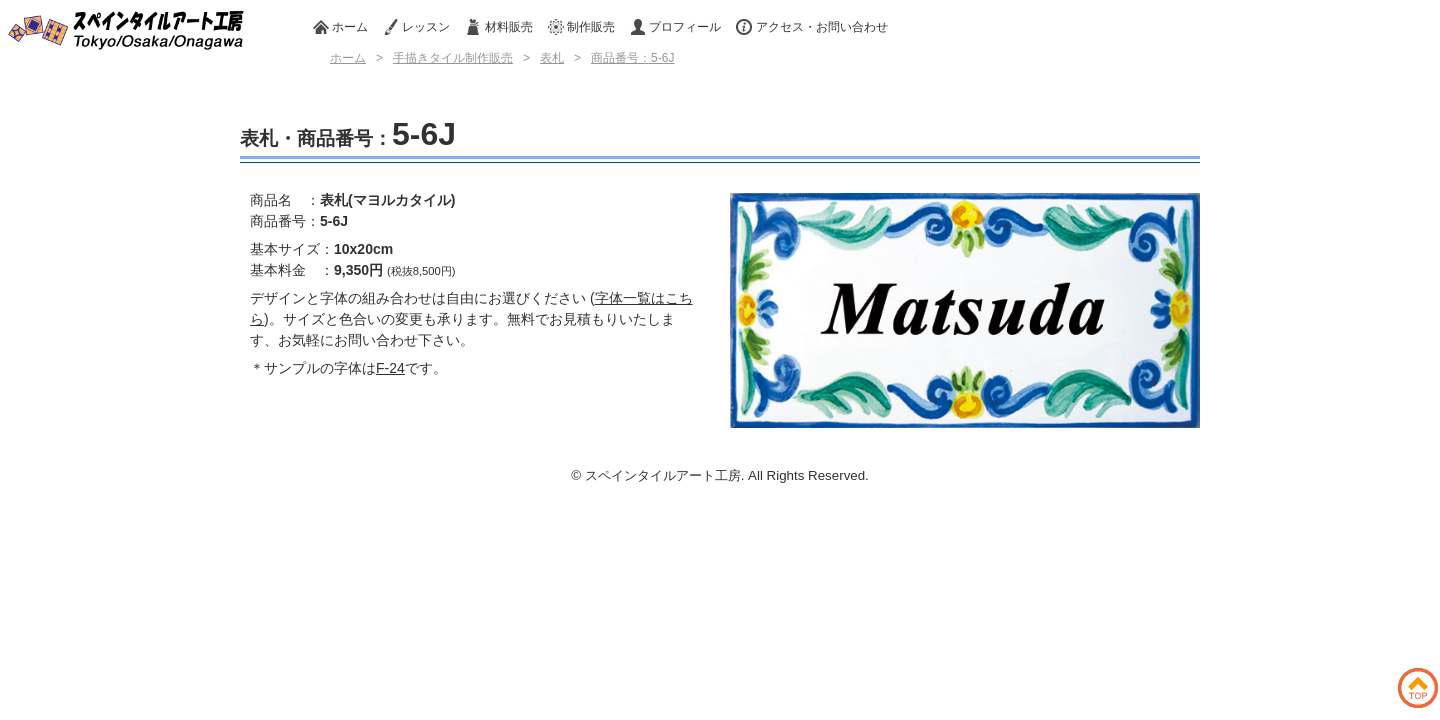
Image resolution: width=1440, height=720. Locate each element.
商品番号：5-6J (632, 58)
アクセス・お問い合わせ (811, 27)
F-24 (390, 368)
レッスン (416, 27)
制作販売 (581, 27)
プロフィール (675, 27)
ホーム (340, 27)
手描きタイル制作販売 (453, 58)
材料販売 (498, 27)
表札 (552, 58)
